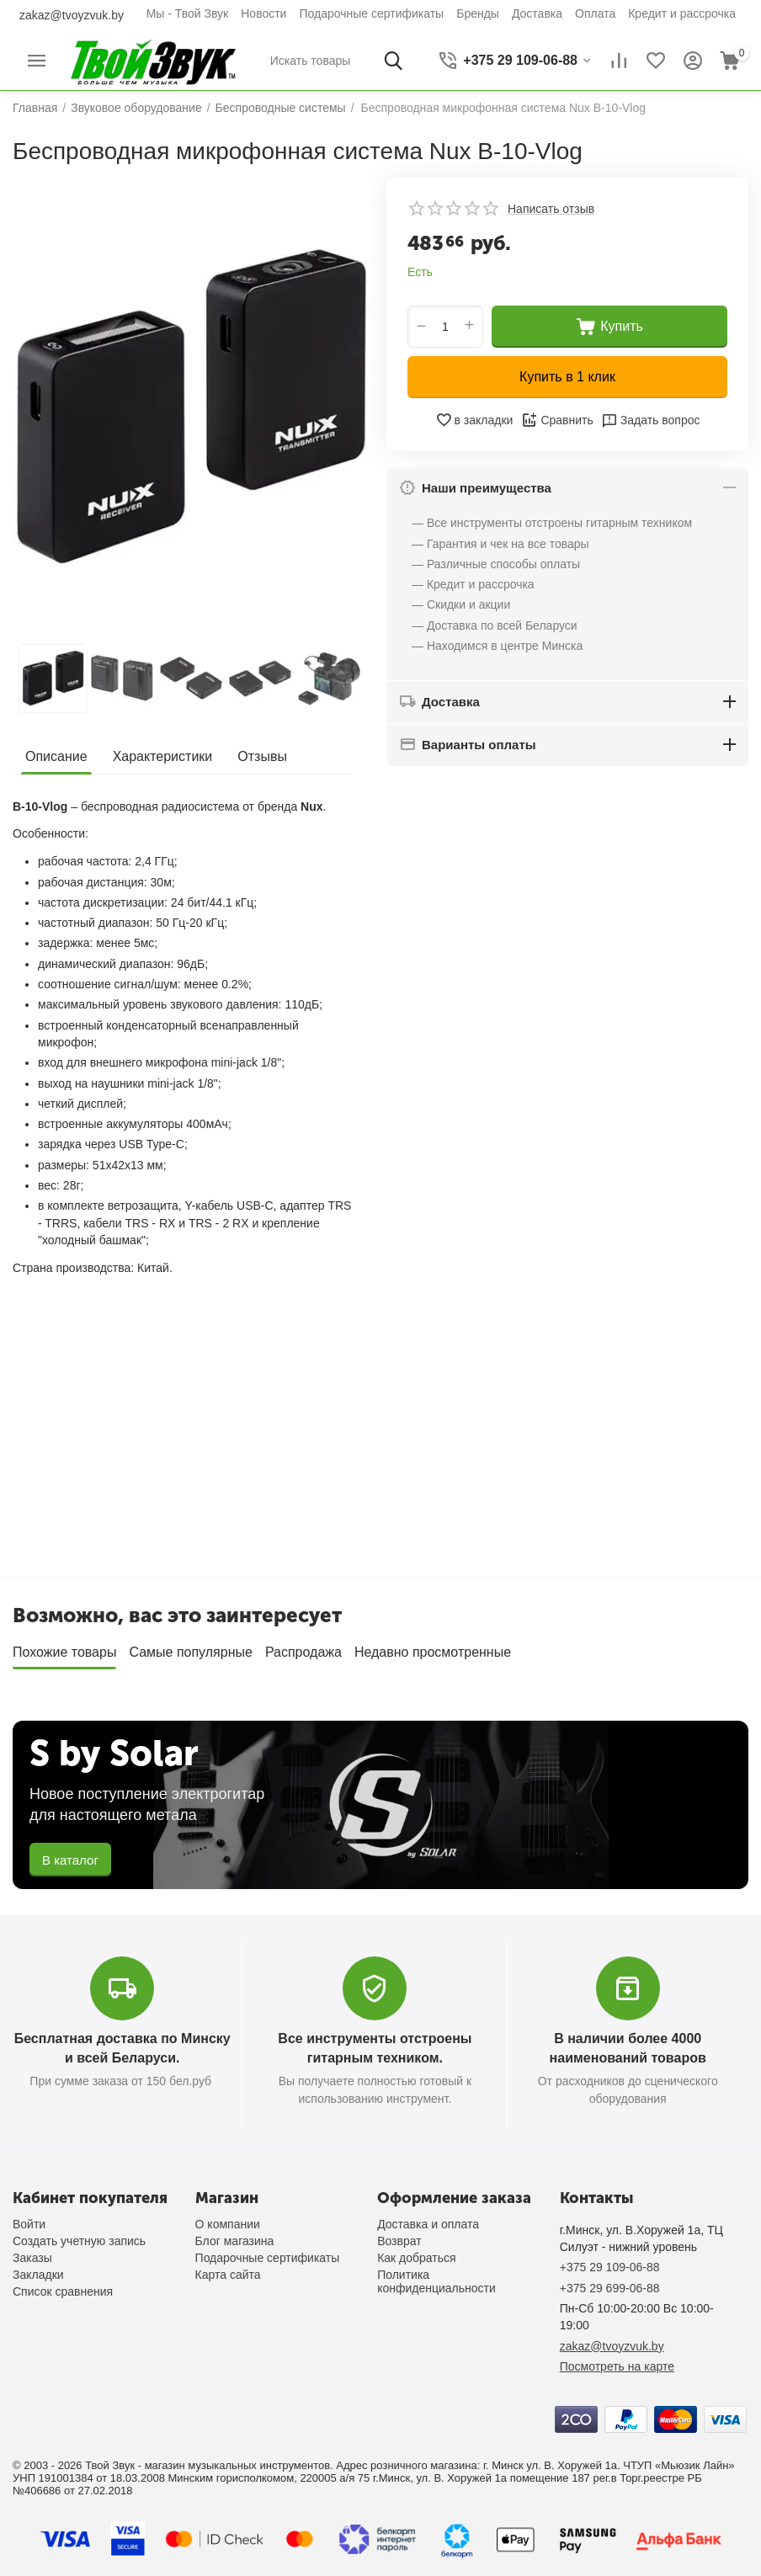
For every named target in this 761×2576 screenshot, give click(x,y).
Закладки (38, 2274)
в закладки (474, 420)
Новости (263, 13)
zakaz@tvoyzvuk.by (71, 15)
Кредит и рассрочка (682, 13)
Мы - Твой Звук (187, 13)
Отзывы (262, 756)
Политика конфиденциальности (436, 2281)
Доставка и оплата (428, 2224)
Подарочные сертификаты (371, 13)
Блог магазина (234, 2241)
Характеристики (163, 756)
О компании (227, 2224)
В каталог (70, 1860)
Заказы (32, 2258)
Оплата (595, 13)
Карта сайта (228, 2274)
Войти (29, 2224)
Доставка (537, 13)
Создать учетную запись (79, 2241)
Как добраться (416, 2258)
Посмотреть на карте (617, 2366)
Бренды (477, 13)
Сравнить (557, 420)
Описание (56, 756)
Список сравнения (63, 2291)
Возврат (399, 2241)
